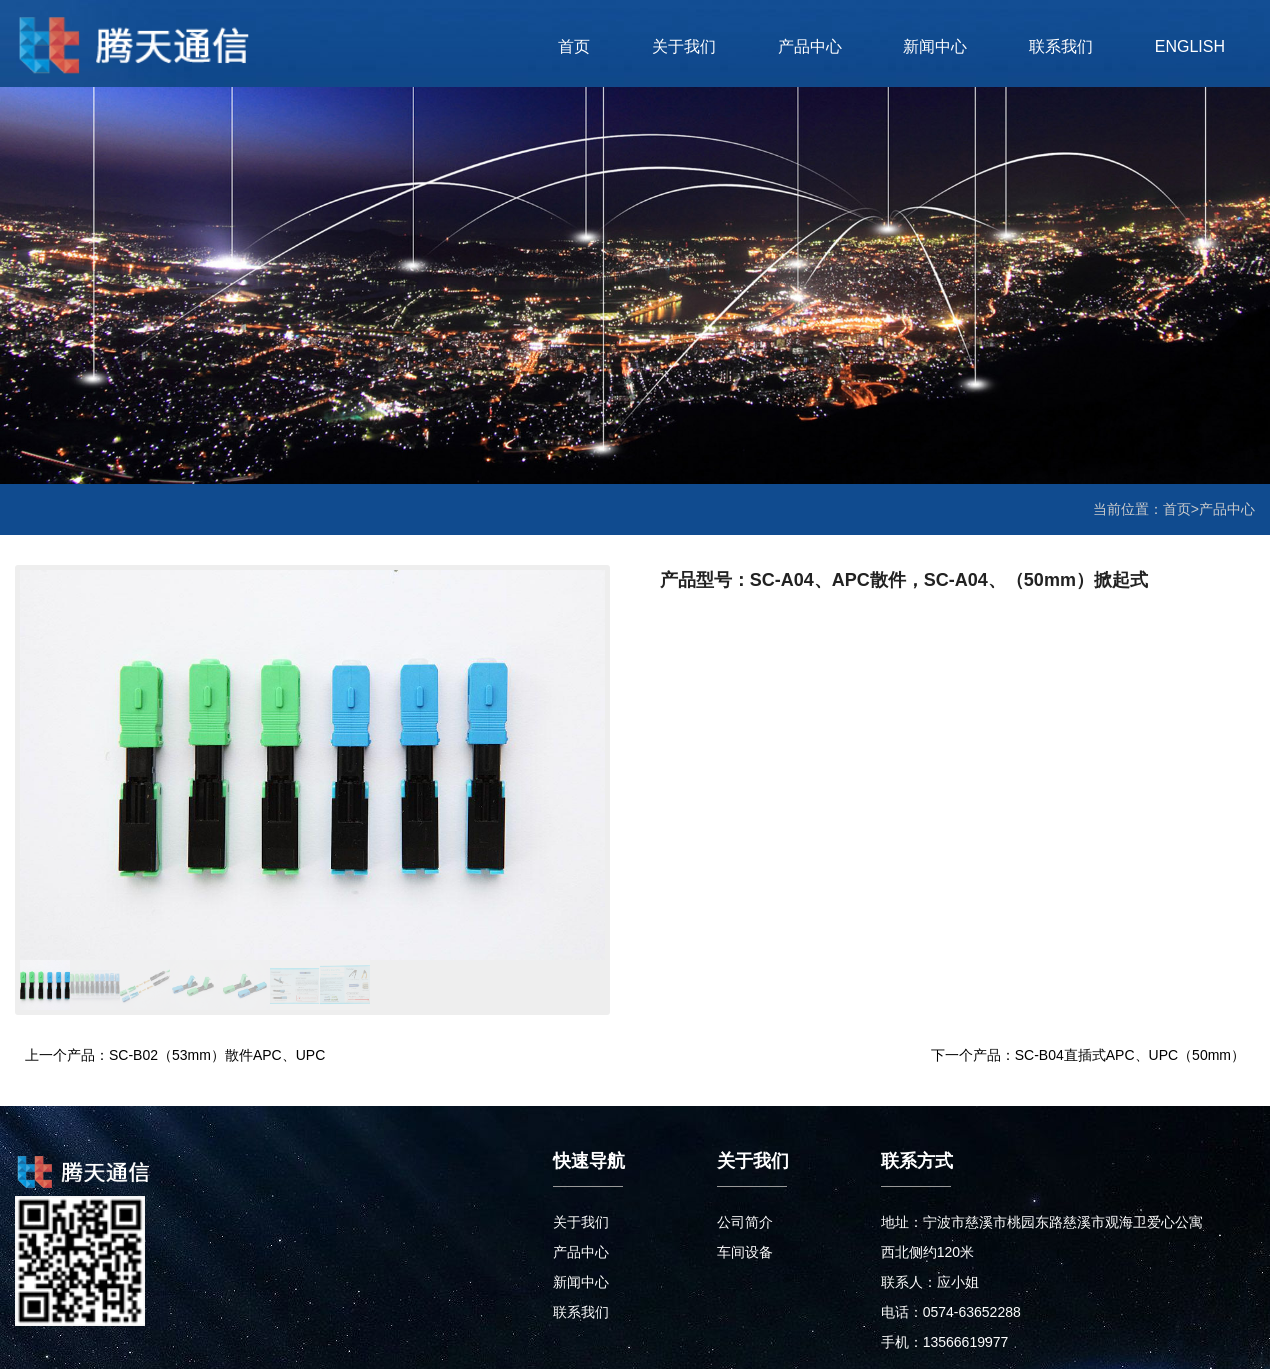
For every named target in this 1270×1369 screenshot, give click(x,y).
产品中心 (810, 46)
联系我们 (1061, 46)
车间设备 (745, 1252)
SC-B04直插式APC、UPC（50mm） (1130, 1055)
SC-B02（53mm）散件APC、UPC (217, 1055)
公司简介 (745, 1222)
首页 (574, 46)
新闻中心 (935, 46)
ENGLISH (1190, 46)
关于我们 (684, 46)
